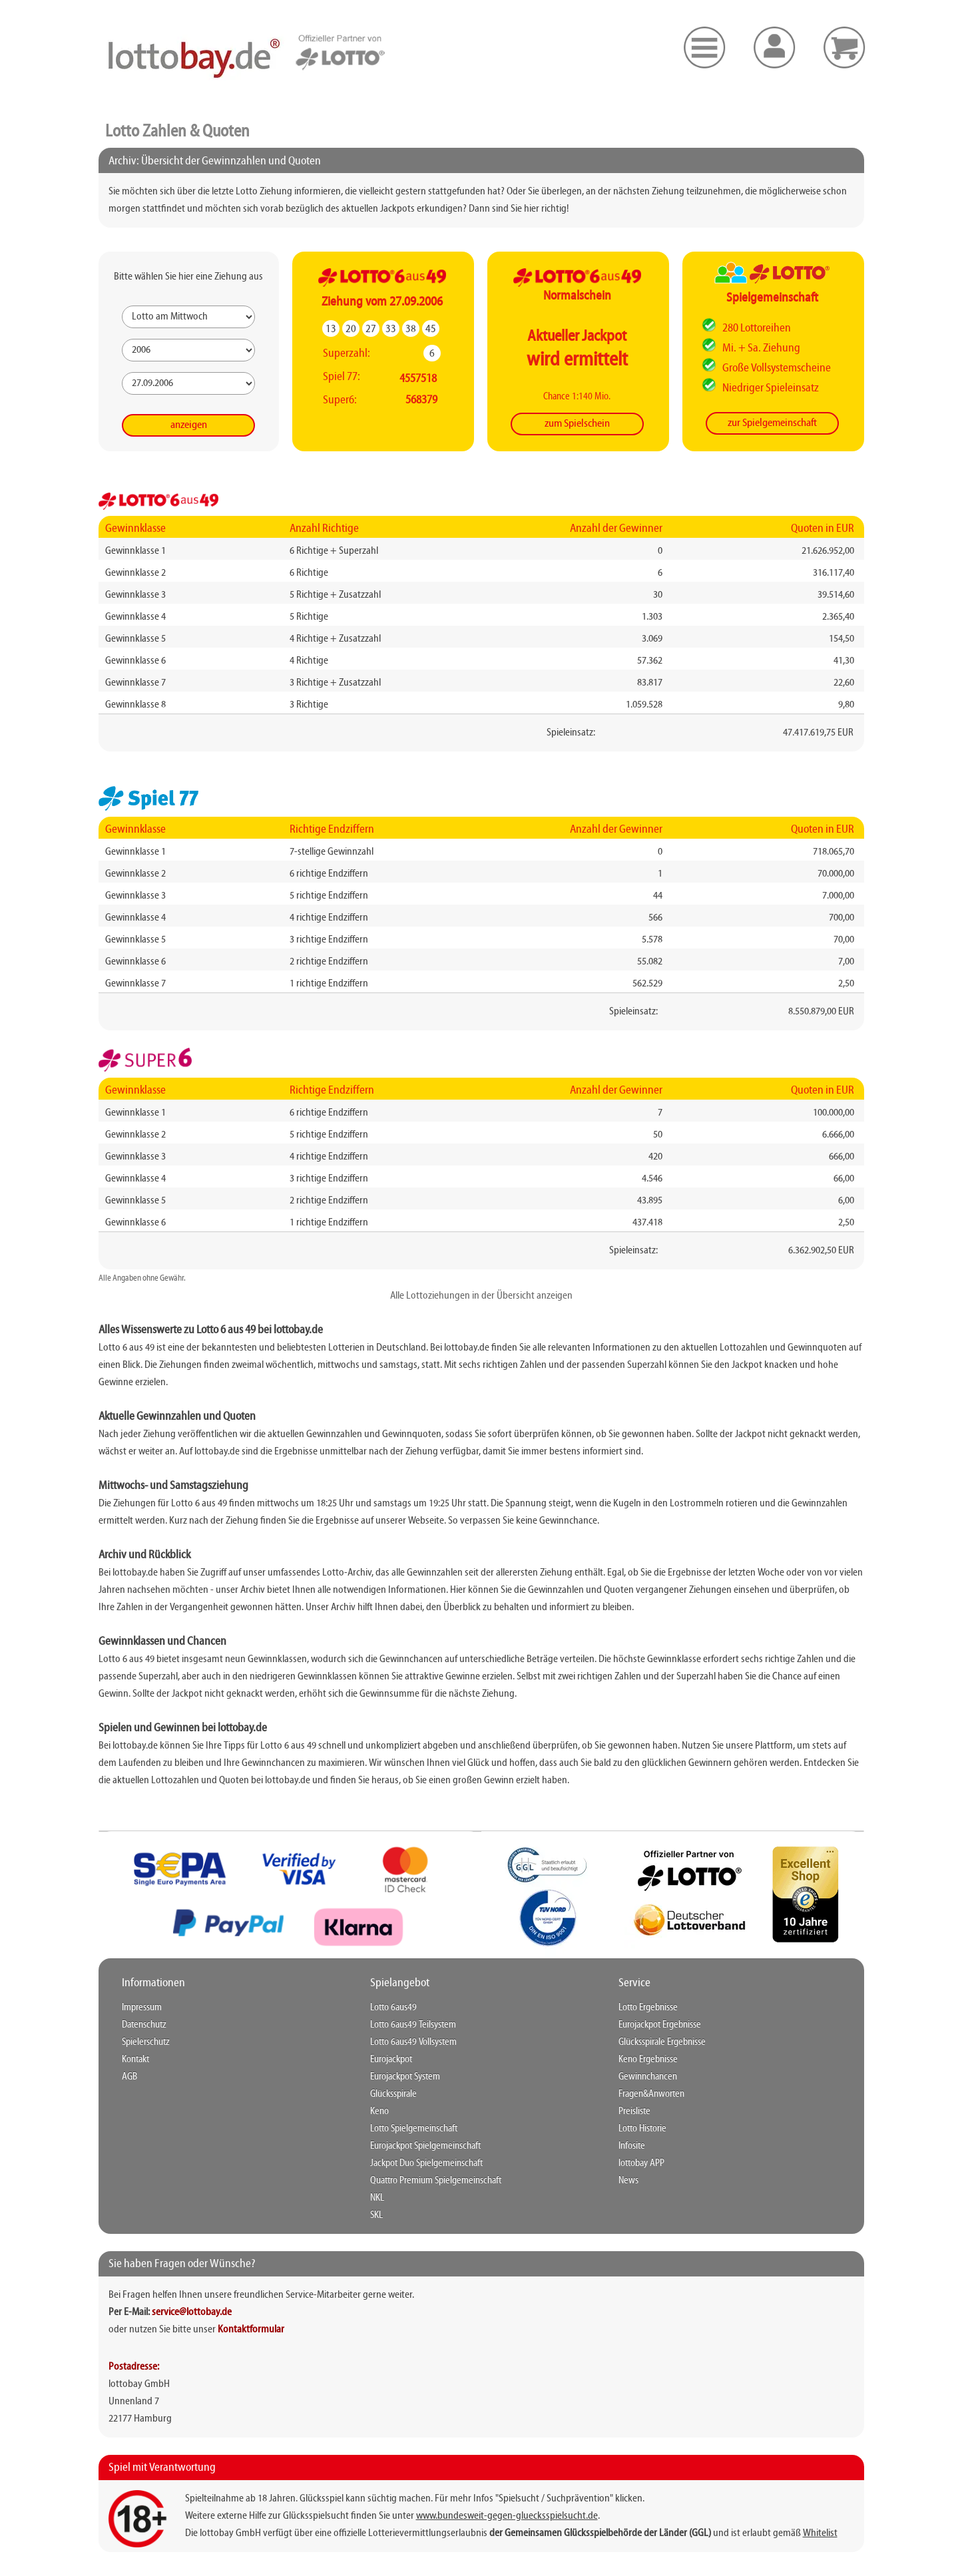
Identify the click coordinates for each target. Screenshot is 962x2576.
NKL (377, 2198)
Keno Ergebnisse (648, 2059)
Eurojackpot (391, 2059)
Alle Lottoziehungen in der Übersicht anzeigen (481, 1296)
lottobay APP (641, 2163)
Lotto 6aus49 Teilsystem (413, 2025)
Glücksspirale (393, 2094)
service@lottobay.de (192, 2312)
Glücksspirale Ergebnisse (662, 2042)
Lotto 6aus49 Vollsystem (413, 2042)
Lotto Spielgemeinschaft (413, 2128)
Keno (379, 2111)
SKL (376, 2215)
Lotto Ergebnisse (648, 2007)
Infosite (631, 2146)
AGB (129, 2076)
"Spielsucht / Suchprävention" (554, 2498)
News (628, 2180)
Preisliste (634, 2111)
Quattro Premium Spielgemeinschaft (435, 2180)
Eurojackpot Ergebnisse (659, 2025)
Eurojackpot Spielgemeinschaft (425, 2146)
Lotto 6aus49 (393, 2007)
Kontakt (135, 2059)
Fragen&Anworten (651, 2094)
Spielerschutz (146, 2042)
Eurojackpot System (405, 2076)
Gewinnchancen (647, 2076)
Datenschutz (144, 2025)
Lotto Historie (642, 2128)
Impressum (142, 2007)
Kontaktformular (251, 2329)
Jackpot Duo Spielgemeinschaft (426, 2163)
